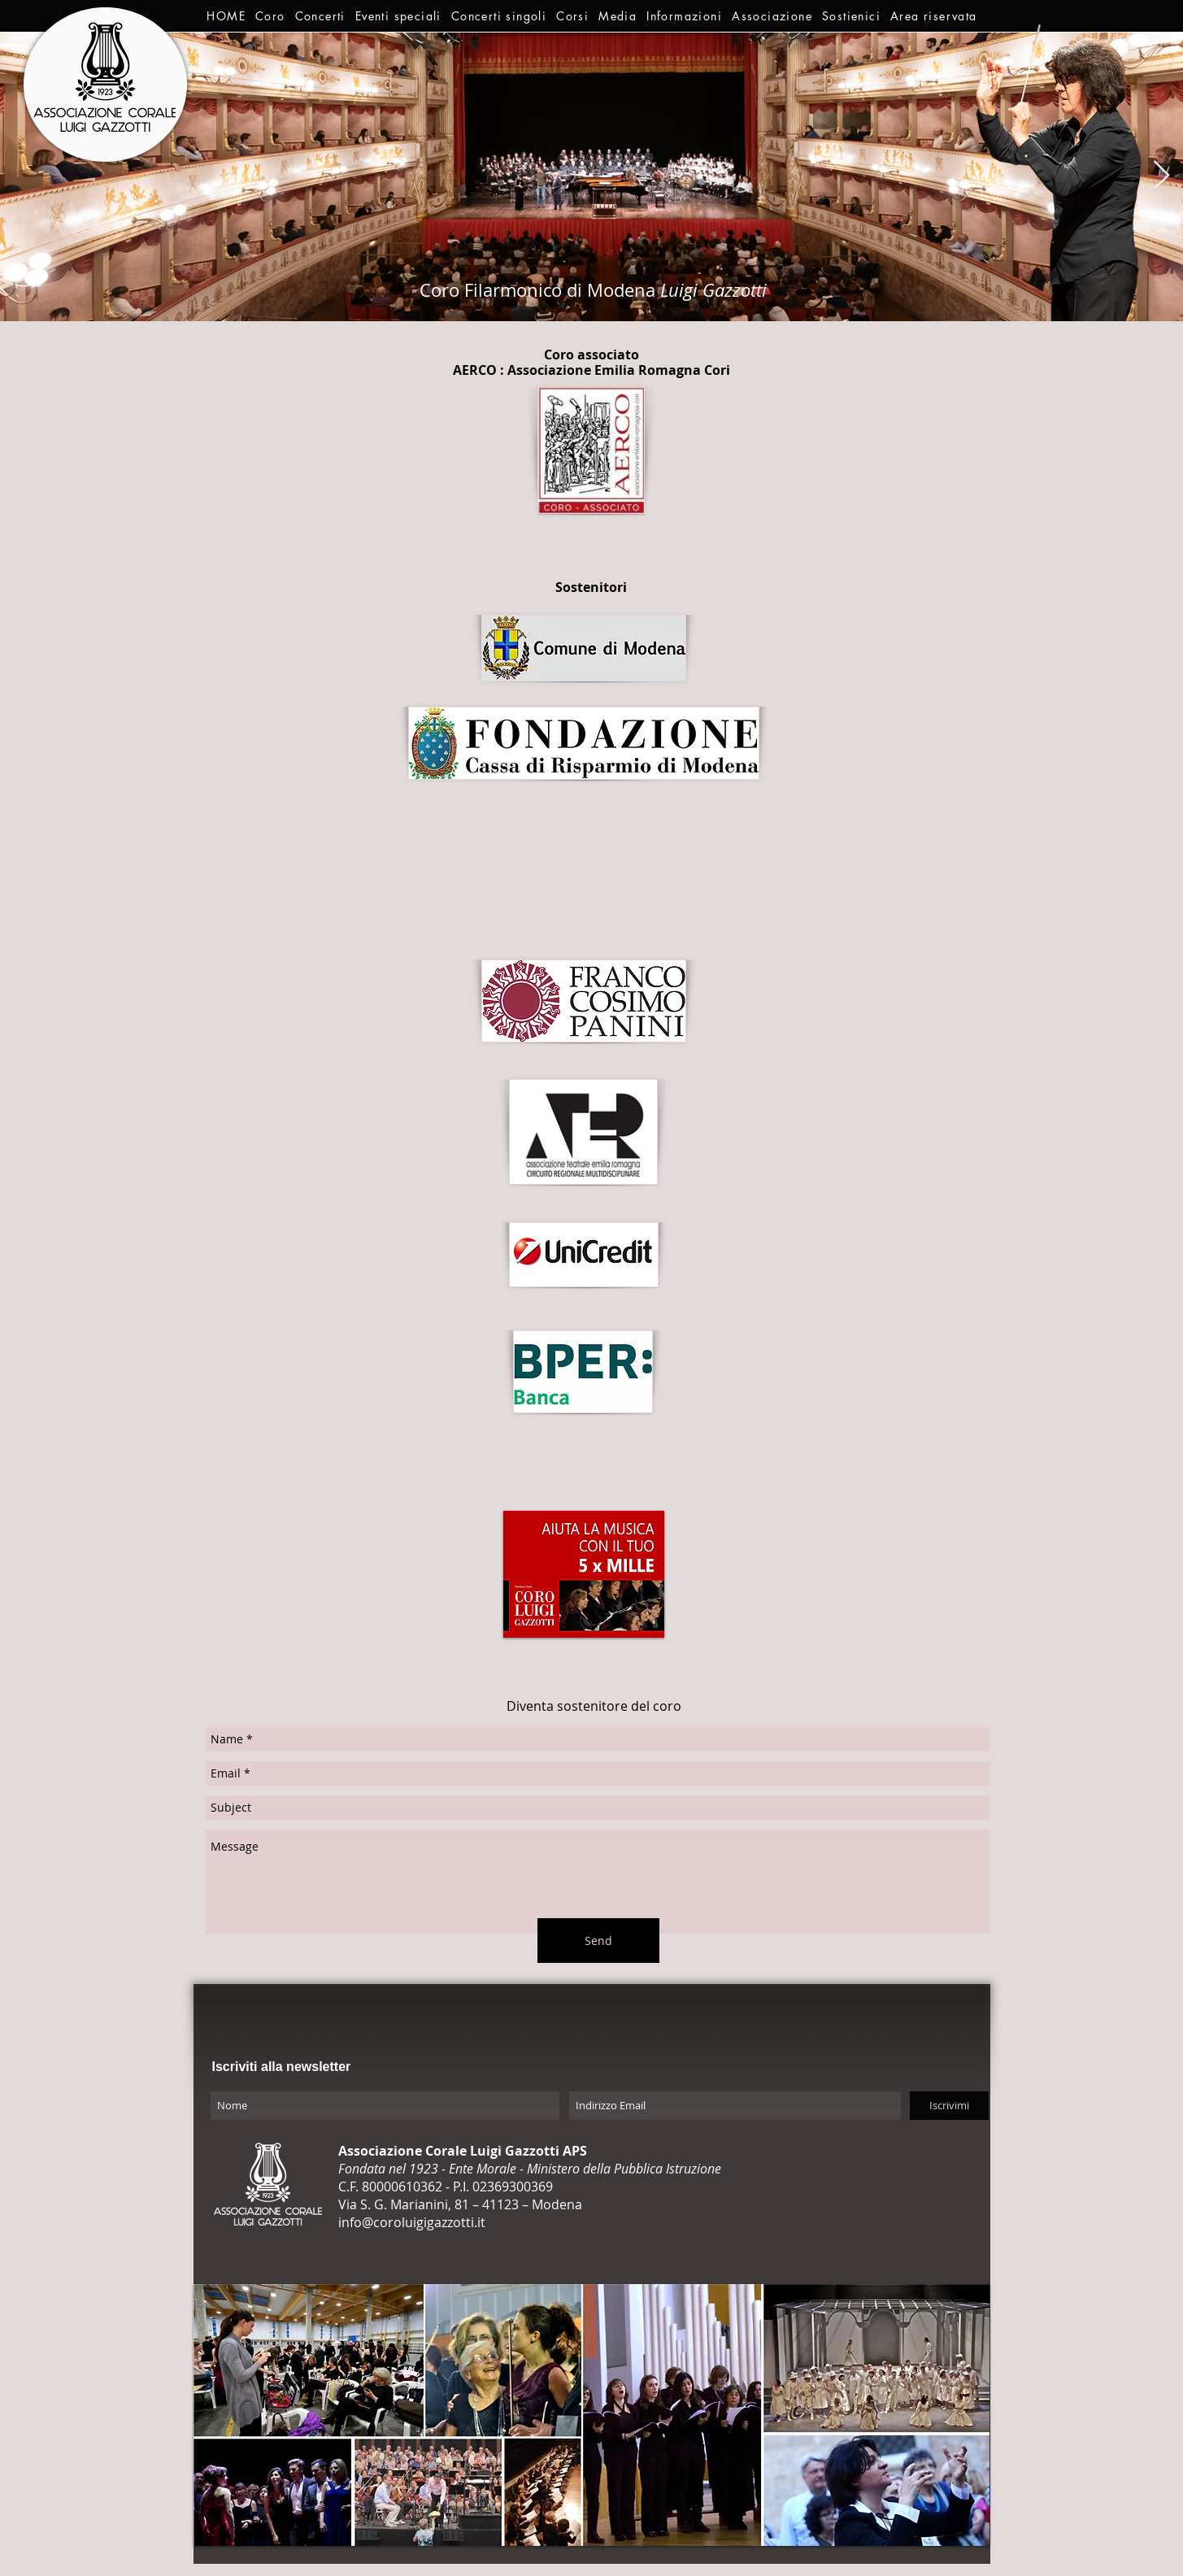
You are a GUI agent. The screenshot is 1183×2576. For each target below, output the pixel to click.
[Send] (598, 1940)
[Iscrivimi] (949, 2105)
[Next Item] (1161, 176)
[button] (270, 16)
